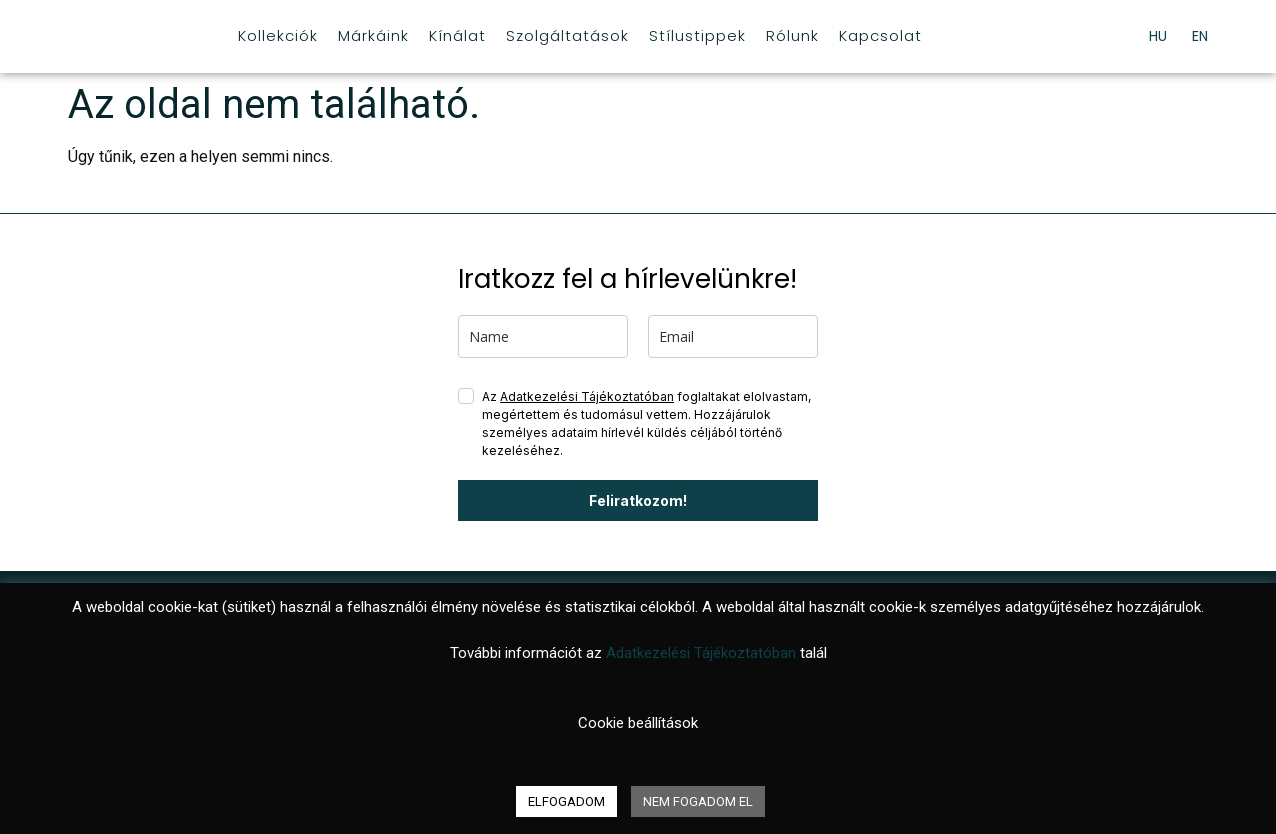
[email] (733, 336)
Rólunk (792, 35)
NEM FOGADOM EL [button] (698, 801)
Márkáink (373, 35)
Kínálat (457, 35)
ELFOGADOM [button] (566, 801)
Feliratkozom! (638, 500)
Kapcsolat (880, 35)
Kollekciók (278, 35)
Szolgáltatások (567, 35)
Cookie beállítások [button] (638, 723)
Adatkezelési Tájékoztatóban (587, 396)
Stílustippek (697, 35)
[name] (543, 336)
